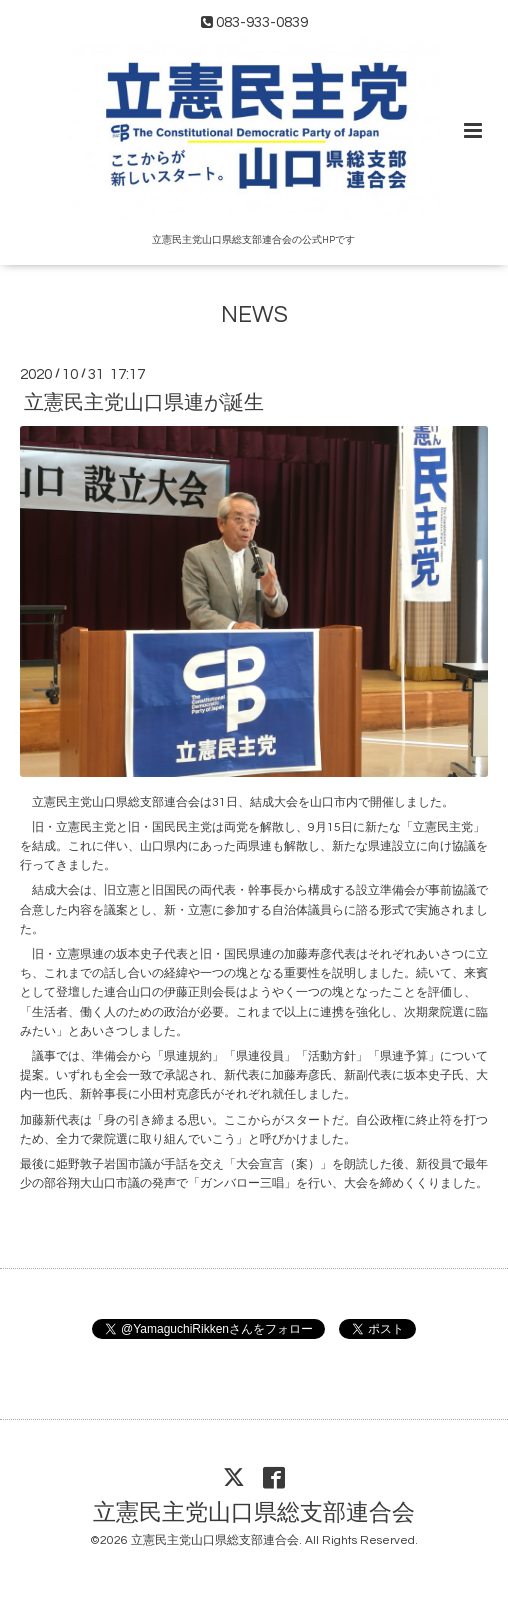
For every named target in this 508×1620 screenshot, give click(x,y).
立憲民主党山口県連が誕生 (144, 403)
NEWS (254, 315)
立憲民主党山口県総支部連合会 (254, 1512)
